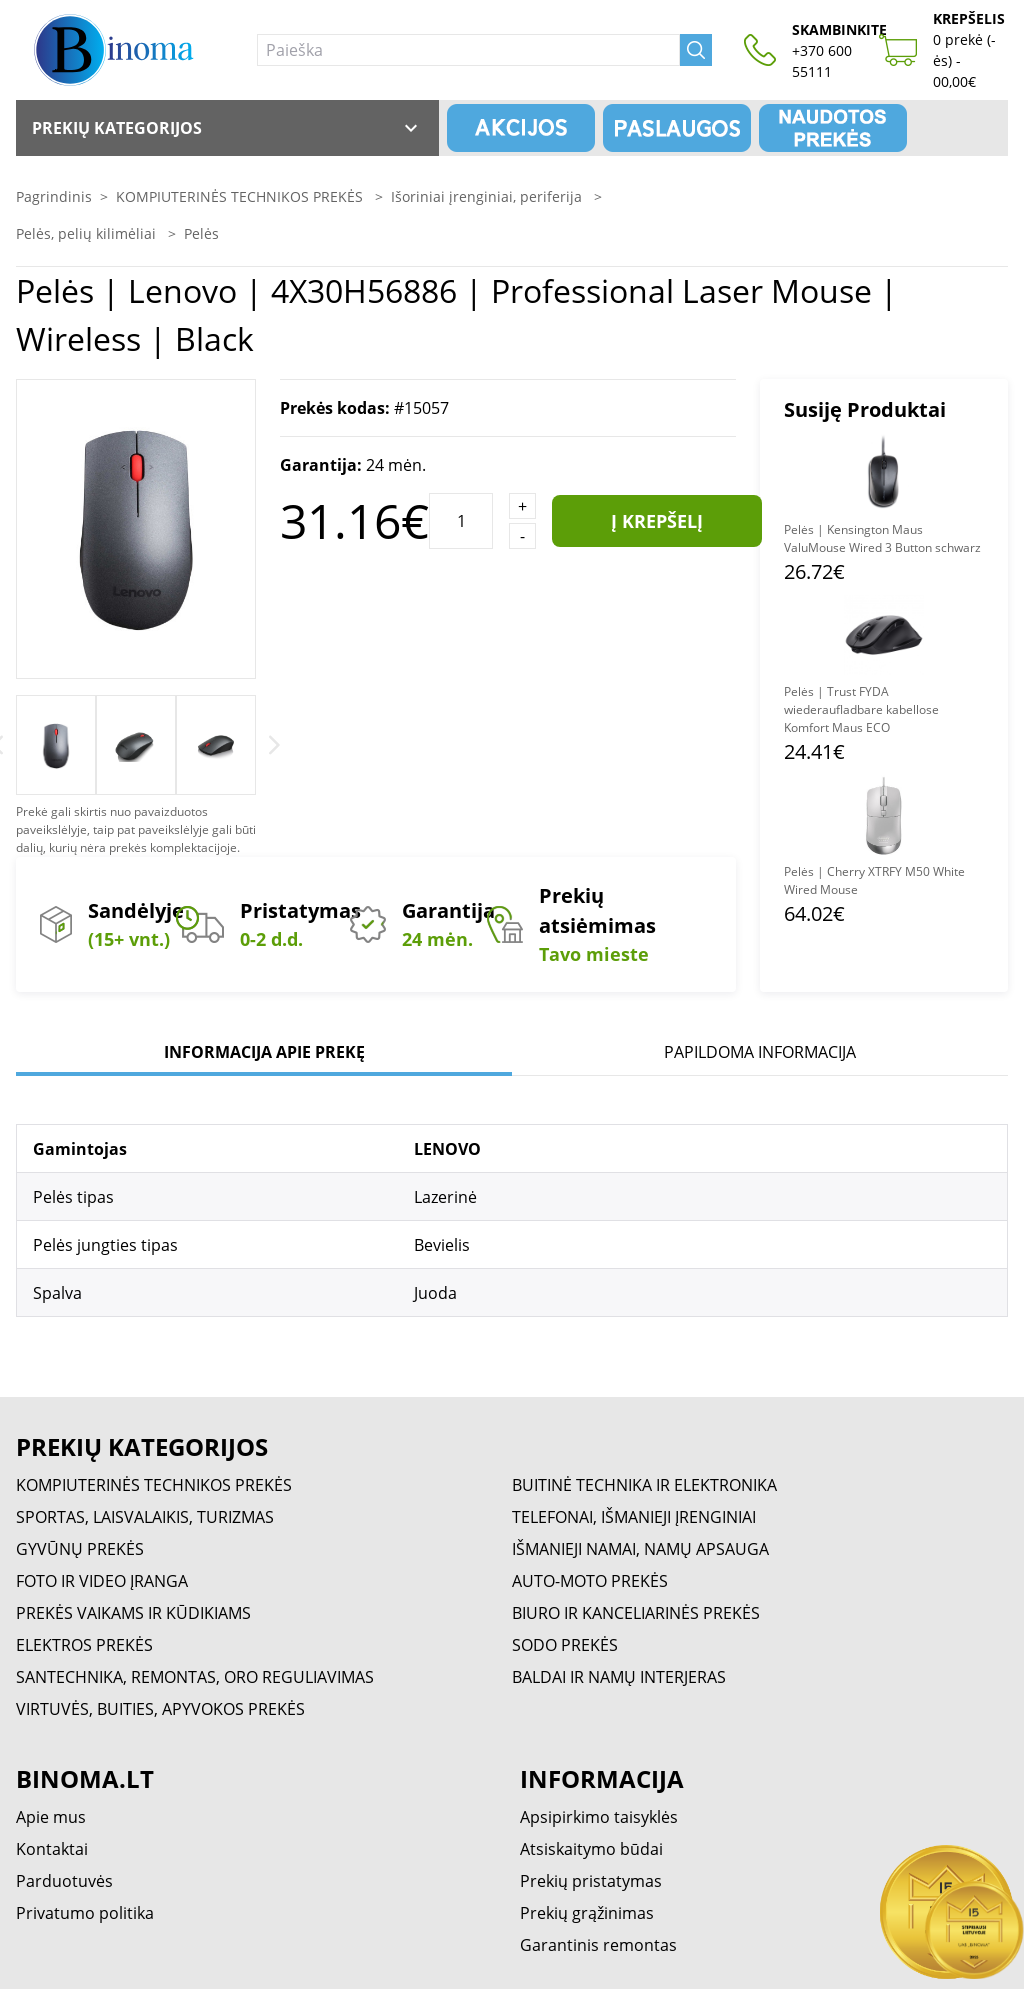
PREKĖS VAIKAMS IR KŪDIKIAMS (133, 1613)
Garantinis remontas (598, 1945)
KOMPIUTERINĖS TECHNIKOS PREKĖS (241, 196)
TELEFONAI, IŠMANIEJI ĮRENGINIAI (634, 1517)
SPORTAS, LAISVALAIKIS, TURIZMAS (145, 1517)
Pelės (201, 233)
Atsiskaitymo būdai (591, 1849)
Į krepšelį (657, 521)
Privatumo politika (85, 1913)
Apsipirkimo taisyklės (599, 1817)
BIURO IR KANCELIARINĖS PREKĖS (636, 1613)
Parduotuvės (64, 1881)
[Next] (274, 745)
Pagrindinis (54, 196)
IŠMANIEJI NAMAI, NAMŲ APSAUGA (640, 1549)
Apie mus (51, 1817)
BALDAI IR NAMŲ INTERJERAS (619, 1677)
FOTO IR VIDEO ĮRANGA (102, 1581)
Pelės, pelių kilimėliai (88, 233)
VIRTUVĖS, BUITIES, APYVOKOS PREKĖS (160, 1709)
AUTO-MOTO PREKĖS (590, 1581)
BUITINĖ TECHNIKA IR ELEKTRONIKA (644, 1485)
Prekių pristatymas (591, 1881)
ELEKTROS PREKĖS (84, 1645)
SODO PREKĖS (565, 1645)
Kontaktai (52, 1849)
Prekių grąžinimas (587, 1913)
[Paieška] (468, 50)
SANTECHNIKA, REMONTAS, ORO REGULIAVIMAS (195, 1677)
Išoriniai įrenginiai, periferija (488, 196)
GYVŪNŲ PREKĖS (80, 1549)
